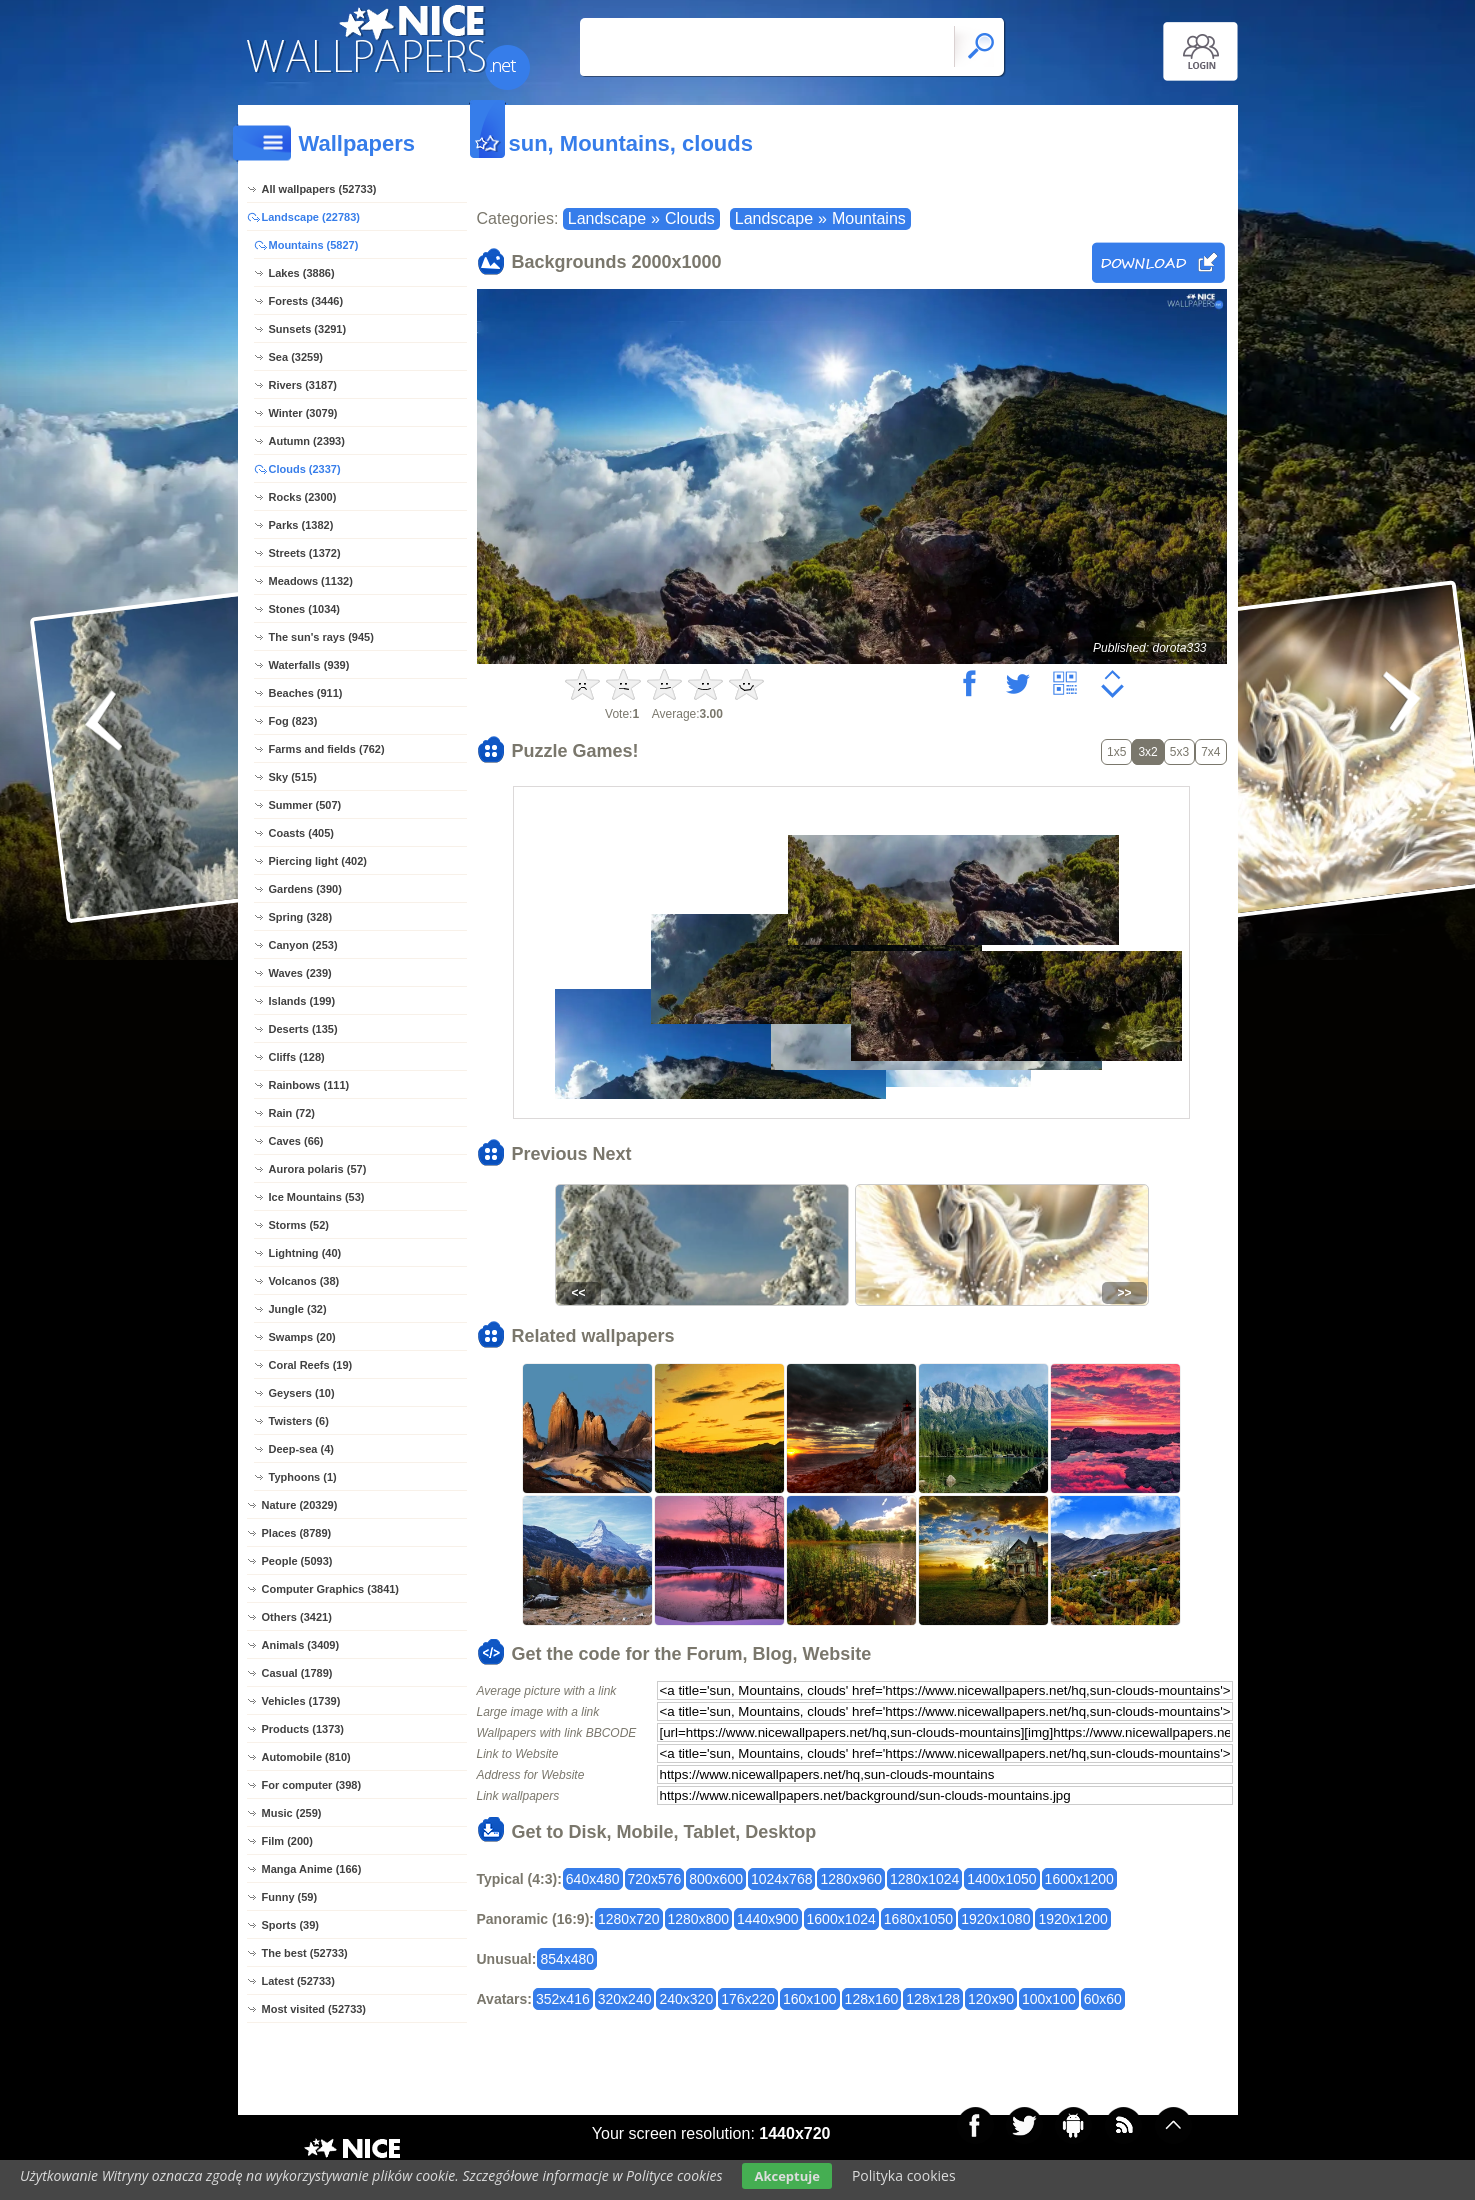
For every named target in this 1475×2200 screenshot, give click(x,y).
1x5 (1116, 752)
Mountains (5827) (314, 245)
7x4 (1210, 752)
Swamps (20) (302, 1337)
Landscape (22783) (311, 217)
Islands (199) (302, 1001)
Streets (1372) (305, 553)
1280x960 (851, 1879)
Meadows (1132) (311, 581)
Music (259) (292, 1813)
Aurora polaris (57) (318, 1169)
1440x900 (768, 1919)
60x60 (1103, 1999)
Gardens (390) (305, 889)
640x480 (593, 1879)
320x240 (625, 1999)
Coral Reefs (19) (311, 1365)
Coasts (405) (301, 833)
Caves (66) (296, 1141)
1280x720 (629, 1919)
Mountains (869, 218)
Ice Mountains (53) (317, 1197)
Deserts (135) (303, 1029)
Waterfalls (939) (309, 665)
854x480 (567, 1959)
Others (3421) (297, 1617)
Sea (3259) (296, 357)
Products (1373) (303, 1729)
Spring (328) (301, 917)
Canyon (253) (303, 945)
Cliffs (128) (297, 1057)
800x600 (716, 1879)
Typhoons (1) (303, 1477)
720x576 (655, 1879)
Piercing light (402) (318, 861)
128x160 (872, 1999)
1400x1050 (1001, 1879)
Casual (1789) (297, 1673)
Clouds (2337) (305, 469)
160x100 (810, 1999)
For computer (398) (312, 1785)
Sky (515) (293, 777)
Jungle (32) (298, 1309)
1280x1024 (924, 1879)
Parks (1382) (301, 525)
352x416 (563, 1999)
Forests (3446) (306, 301)
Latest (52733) (298, 1981)
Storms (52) (299, 1225)
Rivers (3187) (303, 385)
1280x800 (699, 1919)
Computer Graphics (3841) (331, 1589)
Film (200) (287, 1841)
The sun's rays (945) (321, 637)
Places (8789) (297, 1533)
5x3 (1179, 752)
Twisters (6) (299, 1421)
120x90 (991, 1999)
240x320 (686, 1999)
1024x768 (782, 1879)
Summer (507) (305, 805)
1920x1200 (1072, 1919)
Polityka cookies (904, 2175)
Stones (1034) (305, 609)
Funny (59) (290, 1897)
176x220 (748, 1999)
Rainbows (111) (309, 1085)
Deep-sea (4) (301, 1449)
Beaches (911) (306, 693)
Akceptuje (786, 2176)
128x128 (933, 1999)
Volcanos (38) (304, 1281)
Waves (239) (300, 973)
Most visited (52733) (314, 2009)
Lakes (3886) (302, 273)
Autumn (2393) (307, 441)
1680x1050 (918, 1919)
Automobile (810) (306, 1757)
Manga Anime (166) (312, 1869)
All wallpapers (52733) (319, 189)
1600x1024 (841, 1919)
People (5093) (297, 1561)
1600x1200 (1079, 1879)
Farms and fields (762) (327, 749)
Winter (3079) (303, 413)
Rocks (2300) (303, 497)
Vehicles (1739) (301, 1701)
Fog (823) (293, 721)
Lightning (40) (305, 1253)
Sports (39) (290, 1925)
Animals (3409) (301, 1645)
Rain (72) (292, 1113)
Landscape (607, 218)
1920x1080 (995, 1919)
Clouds (690, 218)
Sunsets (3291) (308, 329)
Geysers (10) (302, 1393)
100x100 (1049, 1999)
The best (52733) (305, 1953)
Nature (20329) (300, 1505)
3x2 (1147, 752)
